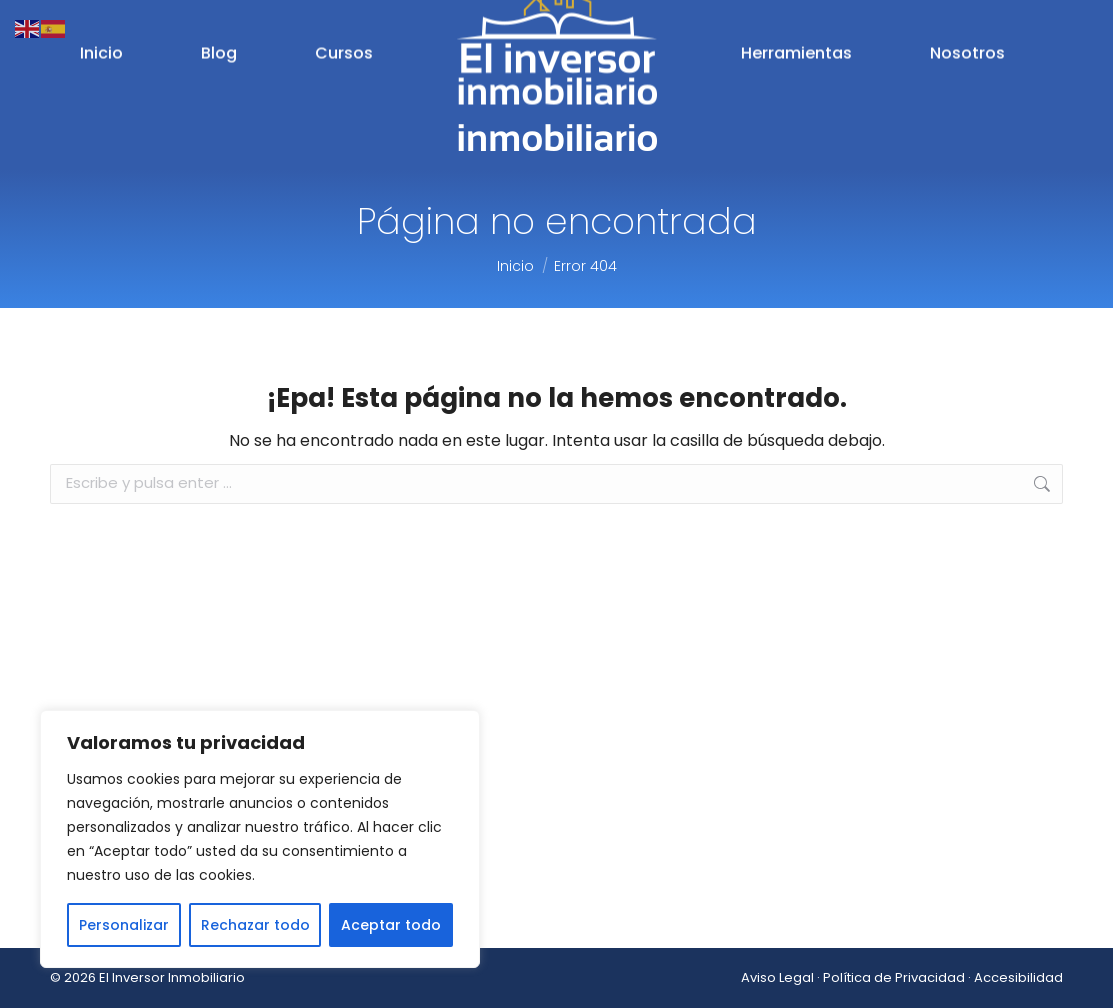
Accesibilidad (1018, 977)
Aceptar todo (391, 925)
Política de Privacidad (894, 977)
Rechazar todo (255, 925)
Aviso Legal (777, 977)
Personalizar (124, 925)
